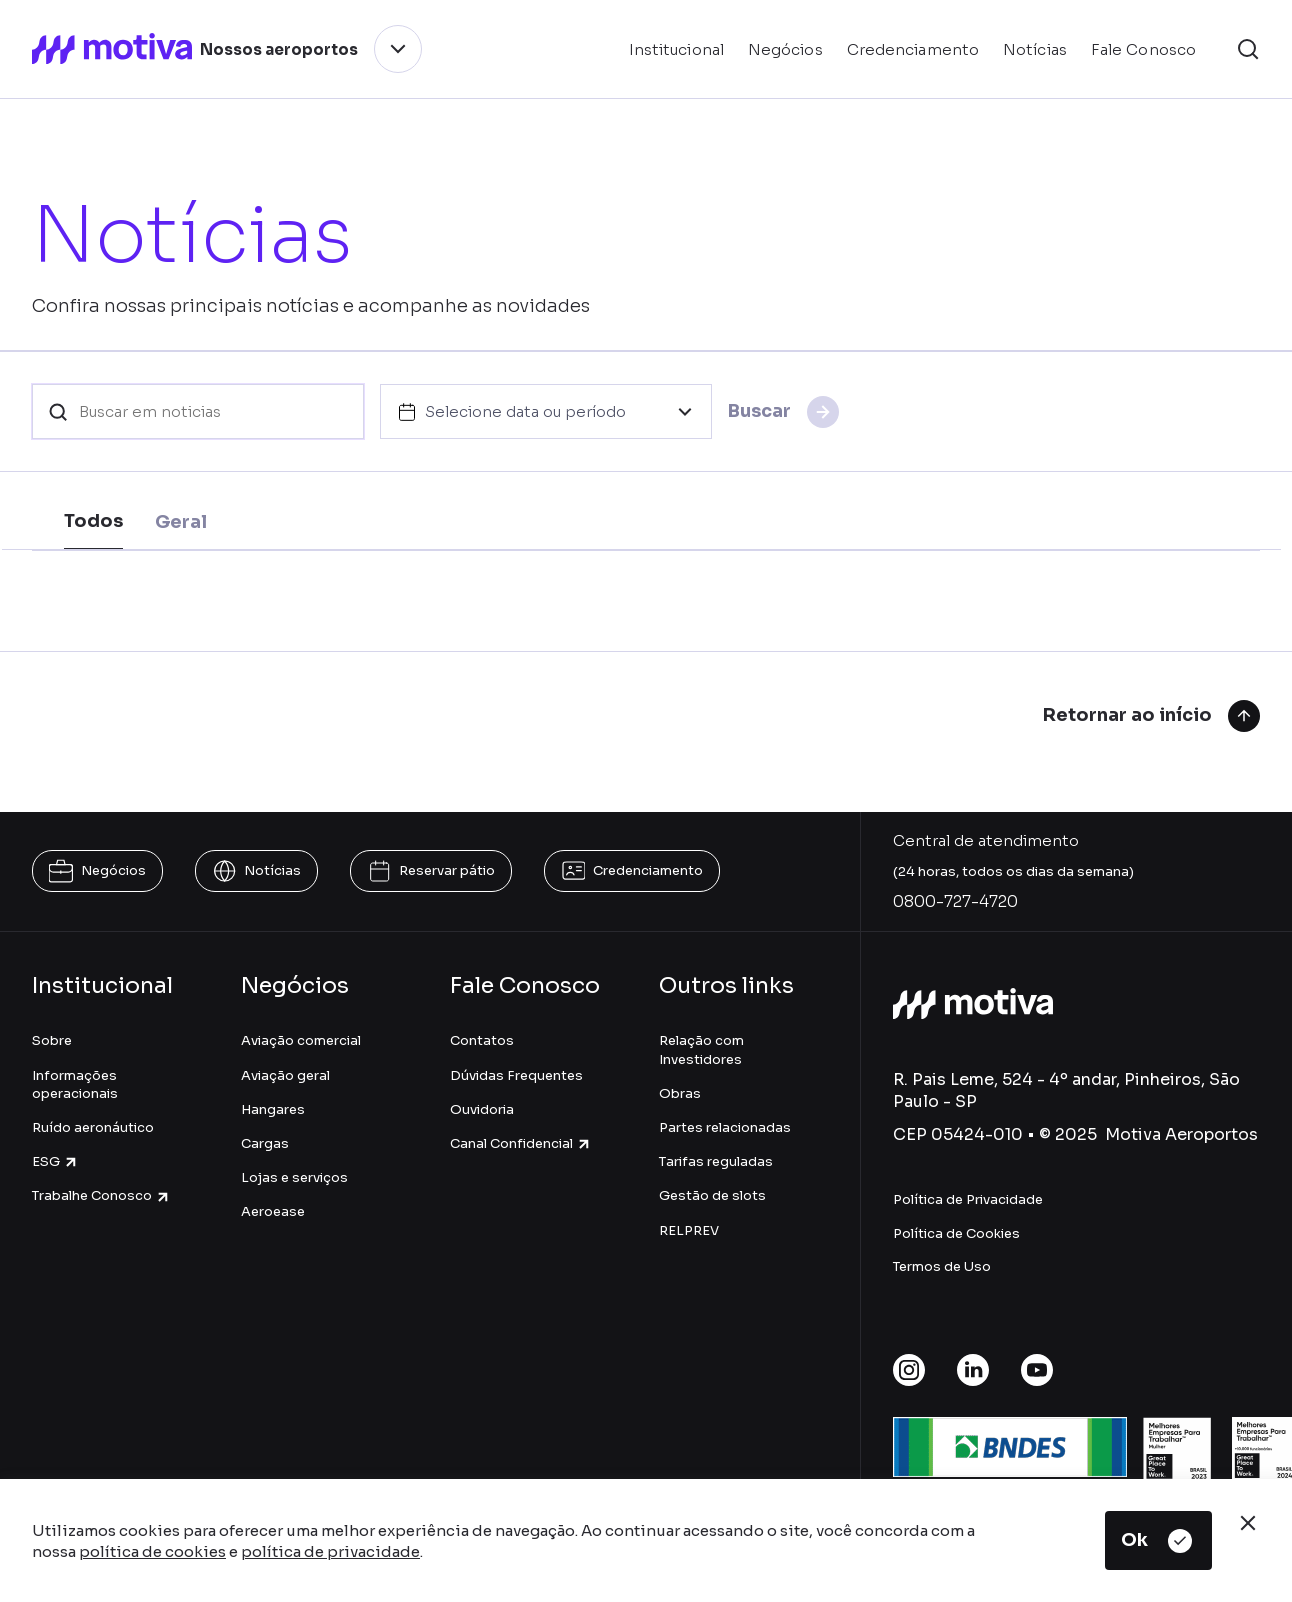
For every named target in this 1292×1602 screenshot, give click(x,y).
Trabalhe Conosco (101, 1195)
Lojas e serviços (294, 1177)
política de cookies (152, 1551)
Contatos (482, 1040)
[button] (1248, 49)
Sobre (52, 1040)
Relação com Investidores (701, 1049)
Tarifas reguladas (716, 1161)
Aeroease (273, 1211)
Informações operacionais (75, 1084)
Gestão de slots (712, 1195)
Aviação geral (285, 1075)
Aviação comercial (301, 1040)
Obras (680, 1093)
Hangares (273, 1109)
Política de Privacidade (968, 1199)
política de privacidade (330, 1551)
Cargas (265, 1143)
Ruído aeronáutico (93, 1127)
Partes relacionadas (725, 1127)
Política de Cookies (956, 1233)
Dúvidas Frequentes (516, 1075)
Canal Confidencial (521, 1143)
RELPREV (689, 1230)
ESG (55, 1161)
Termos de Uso (942, 1266)
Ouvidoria (482, 1109)
